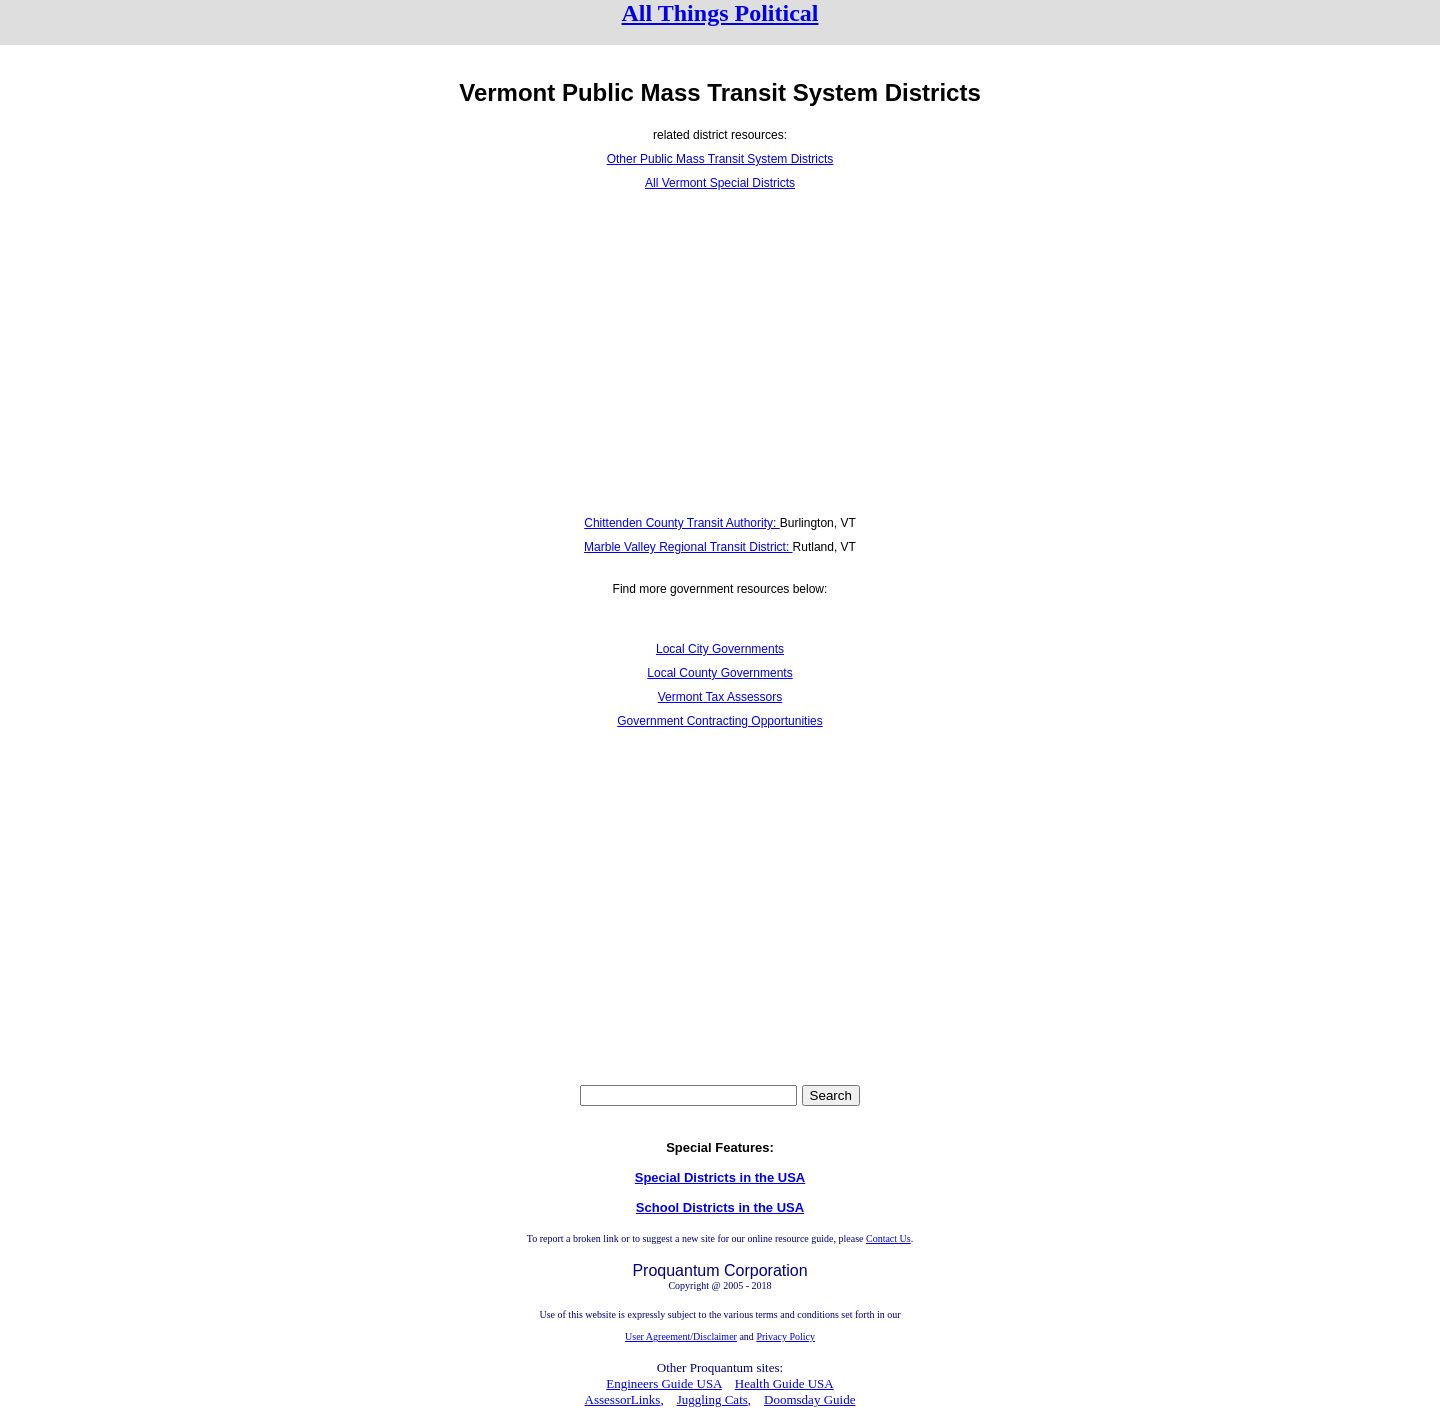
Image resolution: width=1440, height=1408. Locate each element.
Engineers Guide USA (664, 1383)
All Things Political (720, 13)
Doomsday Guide (809, 1399)
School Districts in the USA (720, 1207)
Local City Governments (720, 649)
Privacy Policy (785, 1336)
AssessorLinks (623, 1399)
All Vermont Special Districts (720, 183)
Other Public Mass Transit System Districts (720, 159)
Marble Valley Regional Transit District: (688, 547)
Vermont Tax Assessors (720, 697)
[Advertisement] (720, 353)
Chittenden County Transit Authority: (681, 523)
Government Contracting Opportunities (719, 721)
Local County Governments (719, 673)
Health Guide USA (784, 1383)
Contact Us (888, 1238)
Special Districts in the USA (720, 1177)
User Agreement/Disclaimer (681, 1336)
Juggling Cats (712, 1399)
